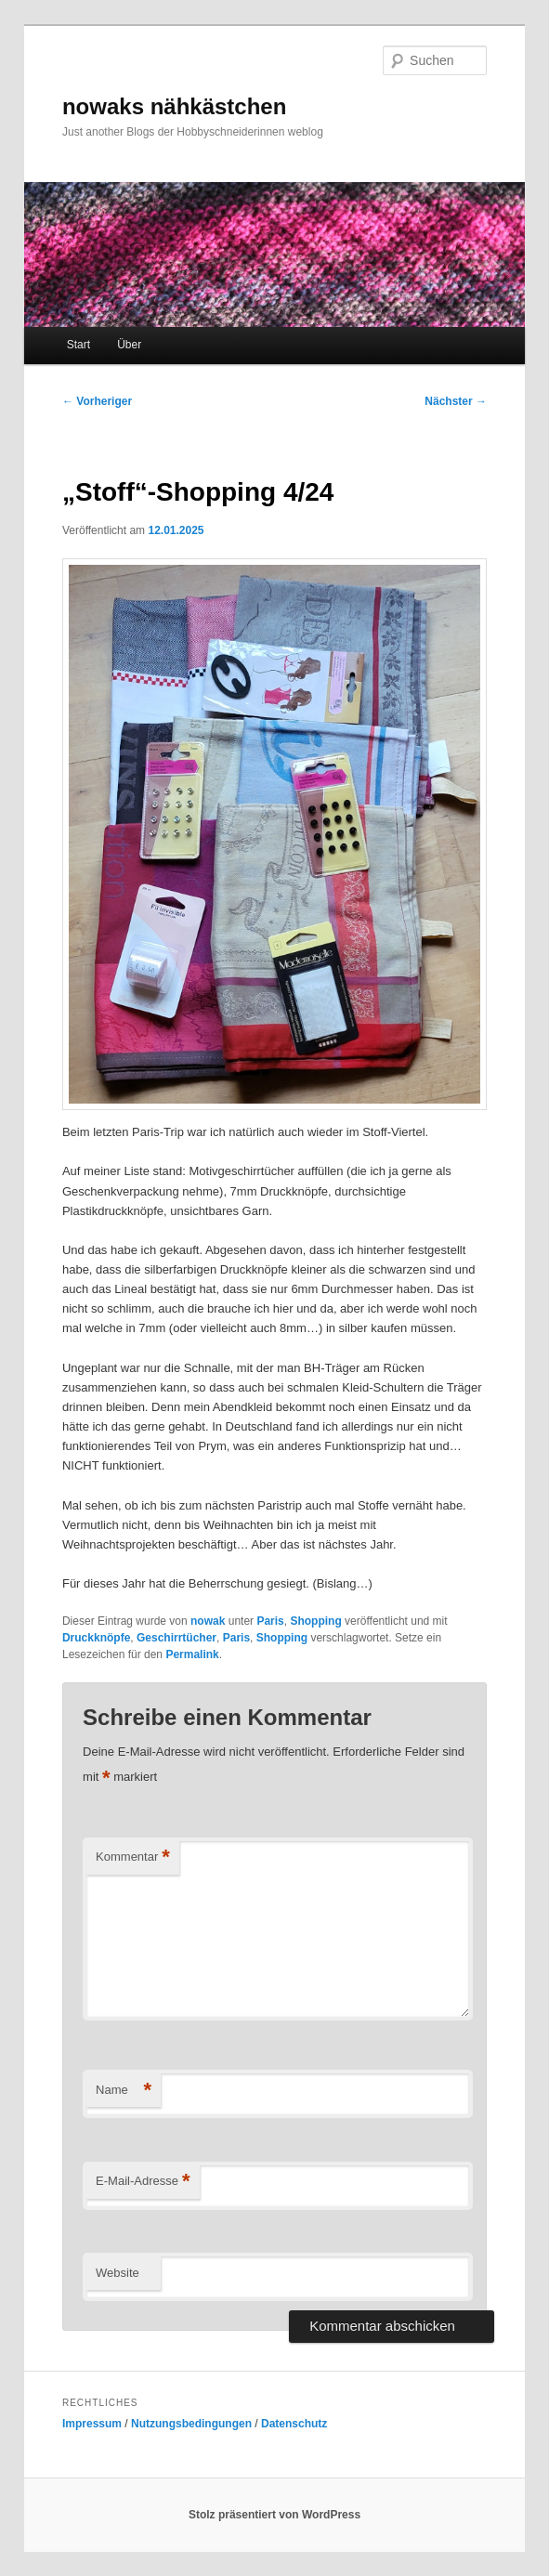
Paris (269, 1621)
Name (123, 2090)
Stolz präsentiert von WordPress (274, 2514)
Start (78, 344)
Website (117, 2273)
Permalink (191, 1654)
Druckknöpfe (96, 1637)
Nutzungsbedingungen (191, 2423)
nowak (207, 1621)
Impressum (92, 2423)
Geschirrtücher (176, 1637)
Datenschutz (294, 2423)
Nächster (456, 401)
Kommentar (133, 1857)
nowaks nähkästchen (174, 106)
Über (129, 344)
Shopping (315, 1621)
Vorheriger (97, 401)
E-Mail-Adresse (143, 2181)
